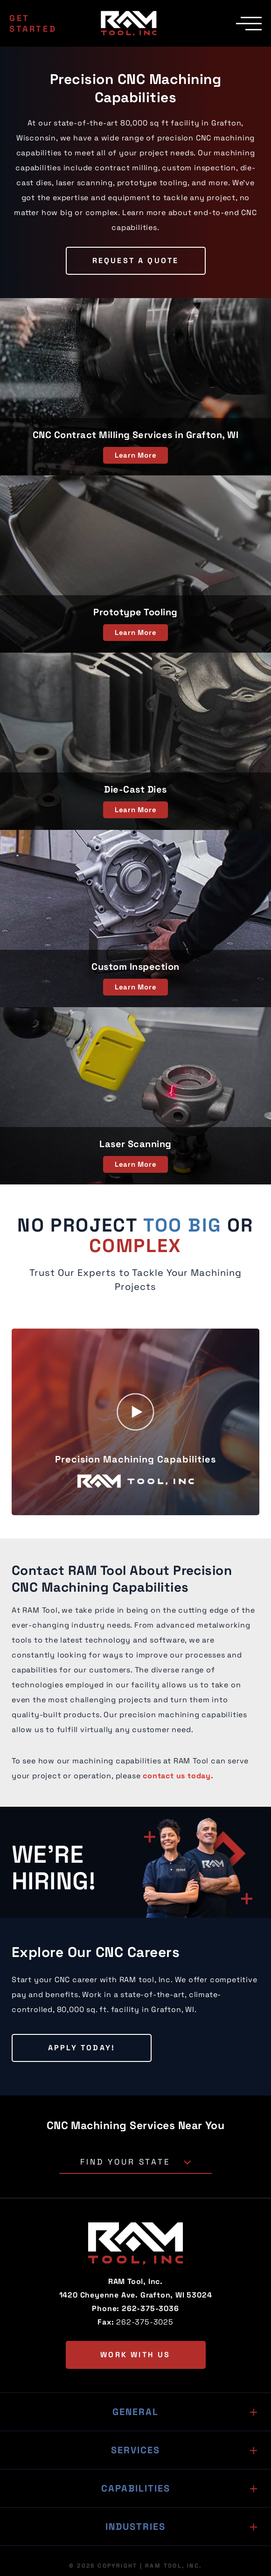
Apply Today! (81, 2048)
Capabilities (135, 2488)
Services (135, 2450)
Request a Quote (135, 260)
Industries (135, 2526)
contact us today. (178, 1776)
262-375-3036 (150, 2308)
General (135, 2412)
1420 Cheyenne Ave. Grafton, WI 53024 (135, 2295)
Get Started (32, 23)
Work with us (135, 2355)
